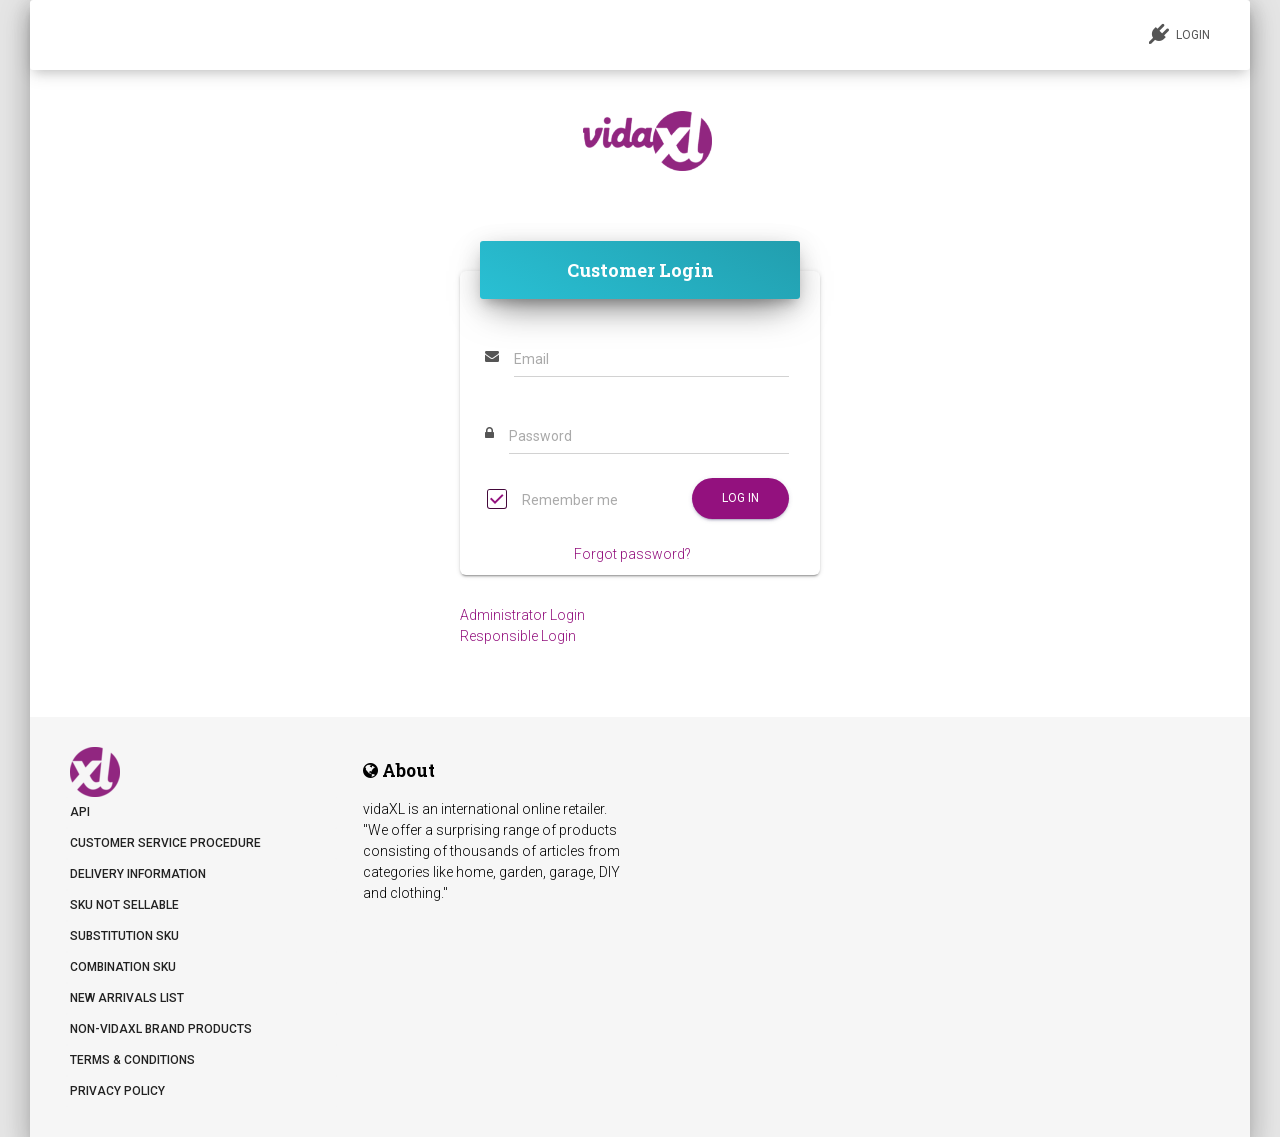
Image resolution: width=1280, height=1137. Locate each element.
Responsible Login (518, 636)
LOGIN (1179, 34)
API (80, 812)
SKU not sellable (124, 905)
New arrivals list (127, 998)
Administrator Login (522, 615)
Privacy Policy (117, 1091)
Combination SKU (123, 967)
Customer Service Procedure (165, 843)
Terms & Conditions (132, 1060)
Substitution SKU (124, 936)
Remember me (552, 501)
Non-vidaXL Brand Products (161, 1029)
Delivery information (138, 874)
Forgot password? (632, 554)
